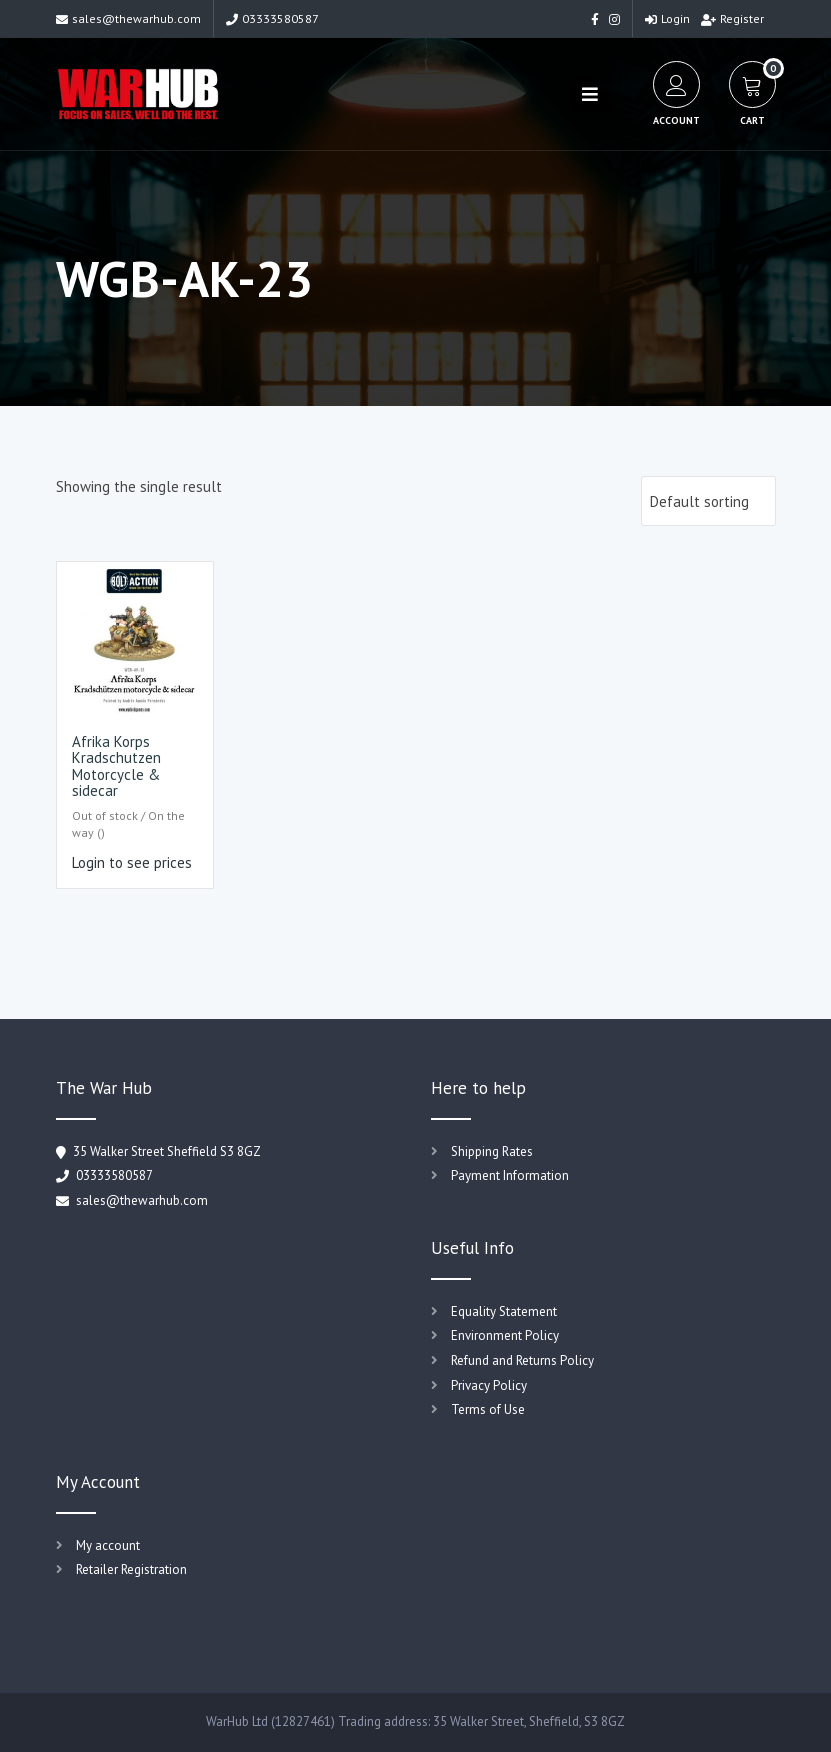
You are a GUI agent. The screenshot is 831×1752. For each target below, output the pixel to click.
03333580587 (272, 18)
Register (732, 18)
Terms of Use (488, 1409)
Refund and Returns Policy (522, 1360)
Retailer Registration (131, 1569)
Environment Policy (505, 1335)
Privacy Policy (489, 1385)
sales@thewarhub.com (128, 18)
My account (108, 1545)
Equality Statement (504, 1311)
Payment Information (510, 1175)
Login (667, 18)
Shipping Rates (492, 1151)
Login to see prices (132, 862)
